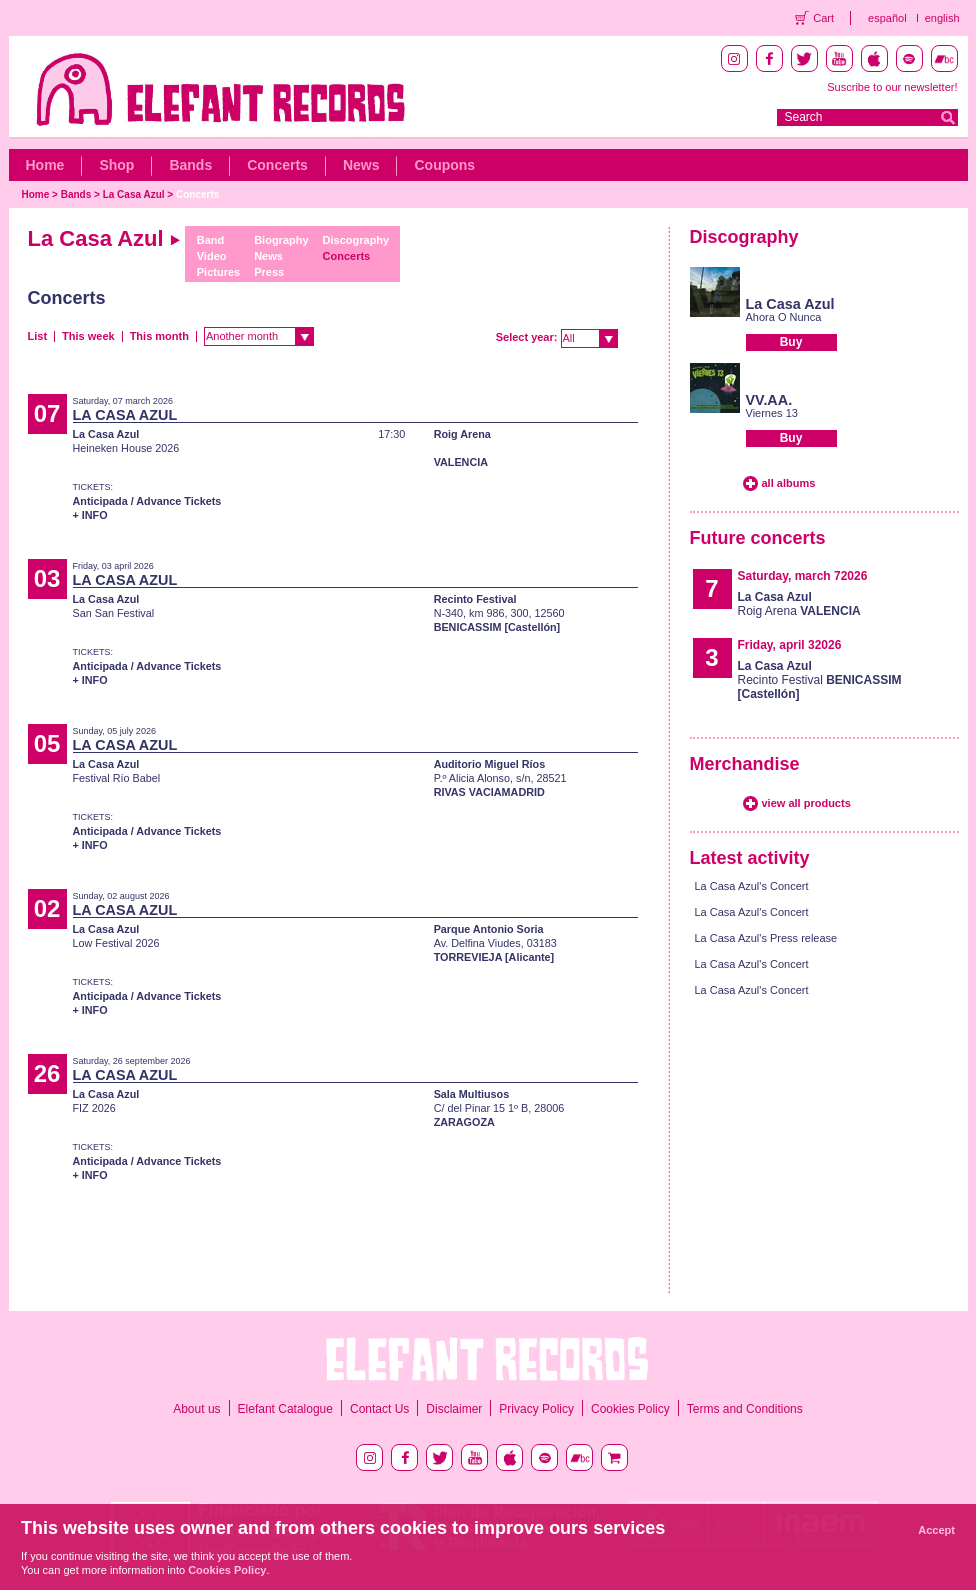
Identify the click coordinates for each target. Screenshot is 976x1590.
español (887, 18)
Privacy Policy (536, 1409)
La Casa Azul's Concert (752, 886)
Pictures (218, 272)
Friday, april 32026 (790, 645)
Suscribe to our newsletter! (892, 87)
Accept (936, 1530)
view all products (806, 803)
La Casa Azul (134, 194)
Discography (356, 240)
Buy (791, 342)
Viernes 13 (772, 413)
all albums (789, 483)
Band (211, 240)
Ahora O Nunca (784, 317)
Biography (281, 240)
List (38, 336)
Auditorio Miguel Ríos (490, 764)
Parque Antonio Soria (489, 929)
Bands (190, 165)
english (942, 18)
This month (159, 336)
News (361, 165)
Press (269, 272)
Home (45, 165)
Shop (116, 165)
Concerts (277, 165)
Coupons (444, 165)
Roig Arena (462, 434)
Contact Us (379, 1409)
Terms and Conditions (745, 1409)
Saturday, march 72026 (803, 576)
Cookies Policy (630, 1409)
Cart (823, 18)
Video (212, 256)
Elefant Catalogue (285, 1409)
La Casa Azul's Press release (766, 938)
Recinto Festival (475, 599)
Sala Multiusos (472, 1094)
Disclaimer (454, 1409)
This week (88, 336)
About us (196, 1409)
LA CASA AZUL (125, 415)
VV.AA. (769, 400)
